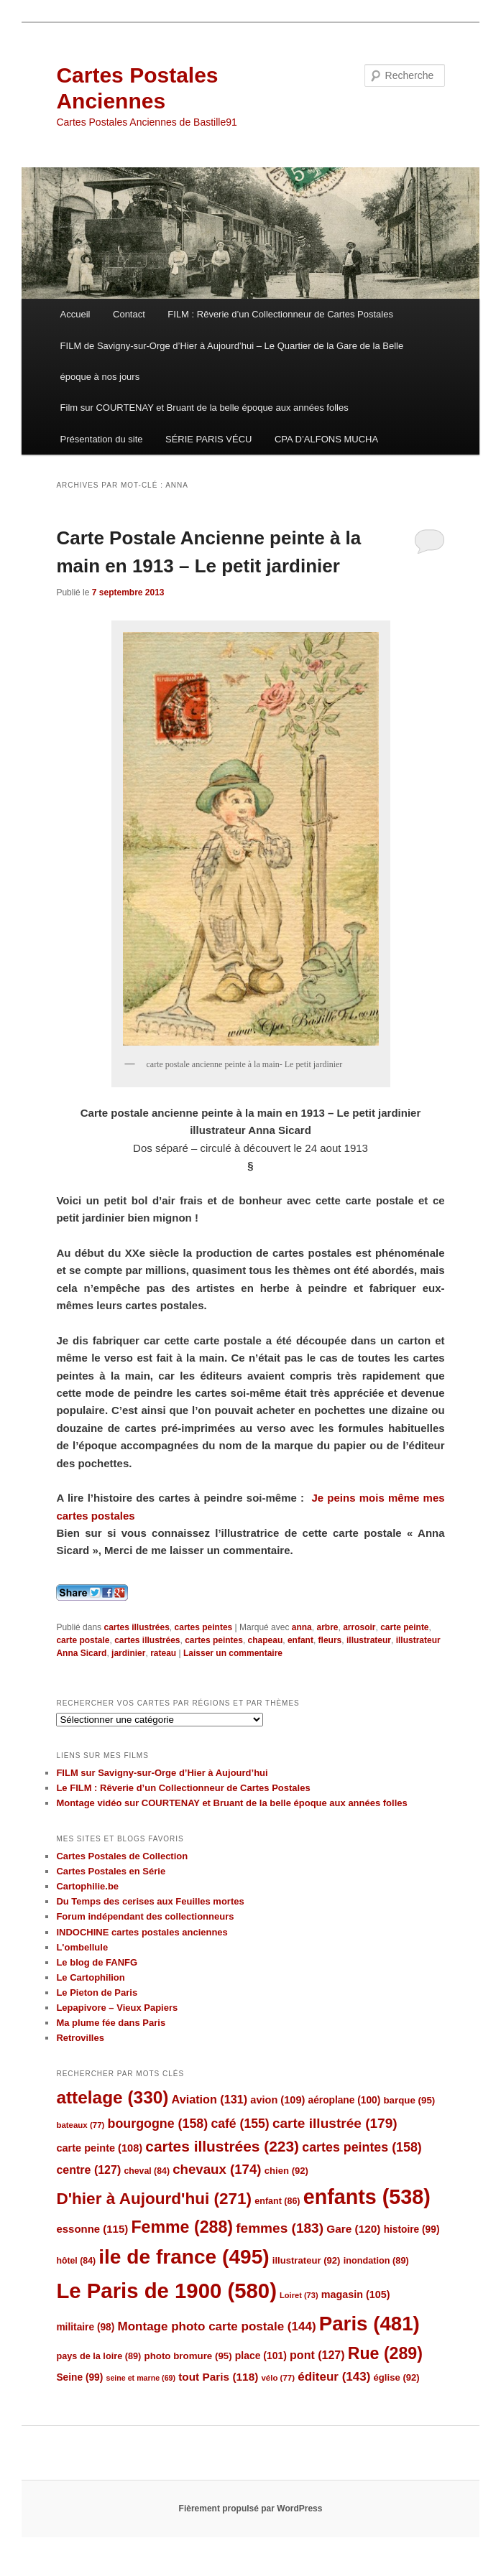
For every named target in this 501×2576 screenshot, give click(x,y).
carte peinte (404, 1627)
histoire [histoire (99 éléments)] (412, 2229)
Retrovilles (80, 2037)
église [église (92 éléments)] (397, 2377)
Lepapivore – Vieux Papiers (117, 2007)
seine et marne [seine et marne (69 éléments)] (140, 2377)
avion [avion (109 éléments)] (277, 2100)
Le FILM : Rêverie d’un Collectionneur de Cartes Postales (183, 1787)
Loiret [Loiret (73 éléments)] (299, 2295)
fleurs (330, 1640)
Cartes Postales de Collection (122, 1856)
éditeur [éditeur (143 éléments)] (334, 2377)
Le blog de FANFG (96, 1962)
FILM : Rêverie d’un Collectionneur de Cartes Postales (280, 314)
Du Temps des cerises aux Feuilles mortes (150, 1901)
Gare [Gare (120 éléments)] (353, 2229)
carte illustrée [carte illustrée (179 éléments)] (334, 2123)
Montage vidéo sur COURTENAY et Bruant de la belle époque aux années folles (231, 1803)
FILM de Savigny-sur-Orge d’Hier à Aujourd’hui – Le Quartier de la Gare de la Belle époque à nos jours (232, 361)
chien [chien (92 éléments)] (286, 2170)
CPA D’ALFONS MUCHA (326, 439)
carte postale (82, 1640)
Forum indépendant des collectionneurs (145, 1916)
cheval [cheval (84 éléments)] (147, 2171)
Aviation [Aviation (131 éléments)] (210, 2099)
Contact (129, 314)
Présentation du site (101, 439)
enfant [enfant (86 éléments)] (277, 2201)
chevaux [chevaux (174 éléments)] (217, 2169)
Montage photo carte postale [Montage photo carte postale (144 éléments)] (217, 2326)
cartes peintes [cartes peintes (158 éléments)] (361, 2147)
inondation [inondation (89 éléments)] (376, 2260)
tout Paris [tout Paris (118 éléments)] (218, 2377)
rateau (163, 1653)
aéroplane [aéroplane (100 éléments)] (344, 2100)
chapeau (265, 1640)
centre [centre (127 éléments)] (88, 2170)
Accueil (75, 314)
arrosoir (359, 1627)
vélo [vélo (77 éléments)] (278, 2377)
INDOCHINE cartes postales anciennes (141, 1932)
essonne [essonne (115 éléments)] (92, 2229)
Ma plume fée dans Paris (110, 2022)
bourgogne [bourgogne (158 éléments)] (158, 2123)
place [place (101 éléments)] (261, 2355)
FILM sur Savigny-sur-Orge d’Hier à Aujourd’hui (161, 1772)
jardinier (128, 1653)
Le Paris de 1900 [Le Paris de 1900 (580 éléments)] (166, 2290)
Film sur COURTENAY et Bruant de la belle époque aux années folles (204, 407)
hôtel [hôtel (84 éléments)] (76, 2261)
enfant (300, 1640)
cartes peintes (204, 1627)
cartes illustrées (136, 1627)
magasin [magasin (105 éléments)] (355, 2294)
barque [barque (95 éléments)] (409, 2100)
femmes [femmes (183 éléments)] (279, 2228)
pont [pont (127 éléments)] (317, 2355)
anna (302, 1627)
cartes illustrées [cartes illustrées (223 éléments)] (222, 2146)
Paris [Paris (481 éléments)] (369, 2323)
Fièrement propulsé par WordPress (251, 2508)
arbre (327, 1627)
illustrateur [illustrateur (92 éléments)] (306, 2260)
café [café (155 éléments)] (240, 2123)
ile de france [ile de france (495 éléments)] (183, 2257)
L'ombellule (82, 1947)
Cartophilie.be (87, 1886)
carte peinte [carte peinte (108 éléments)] (99, 2148)
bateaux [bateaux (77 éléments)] (80, 2125)
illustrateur (368, 1640)
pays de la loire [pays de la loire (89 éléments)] (98, 2356)
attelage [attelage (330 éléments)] (112, 2097)
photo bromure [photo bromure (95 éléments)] (188, 2356)
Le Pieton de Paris (96, 1992)
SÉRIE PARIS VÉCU (208, 439)
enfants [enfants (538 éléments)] (367, 2196)
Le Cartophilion (90, 1977)
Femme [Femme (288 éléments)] (182, 2227)
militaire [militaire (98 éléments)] (85, 2327)
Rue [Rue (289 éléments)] (385, 2353)
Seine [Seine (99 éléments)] (79, 2377)
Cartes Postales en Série (110, 1871)
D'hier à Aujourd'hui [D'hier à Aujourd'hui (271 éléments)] (154, 2199)
